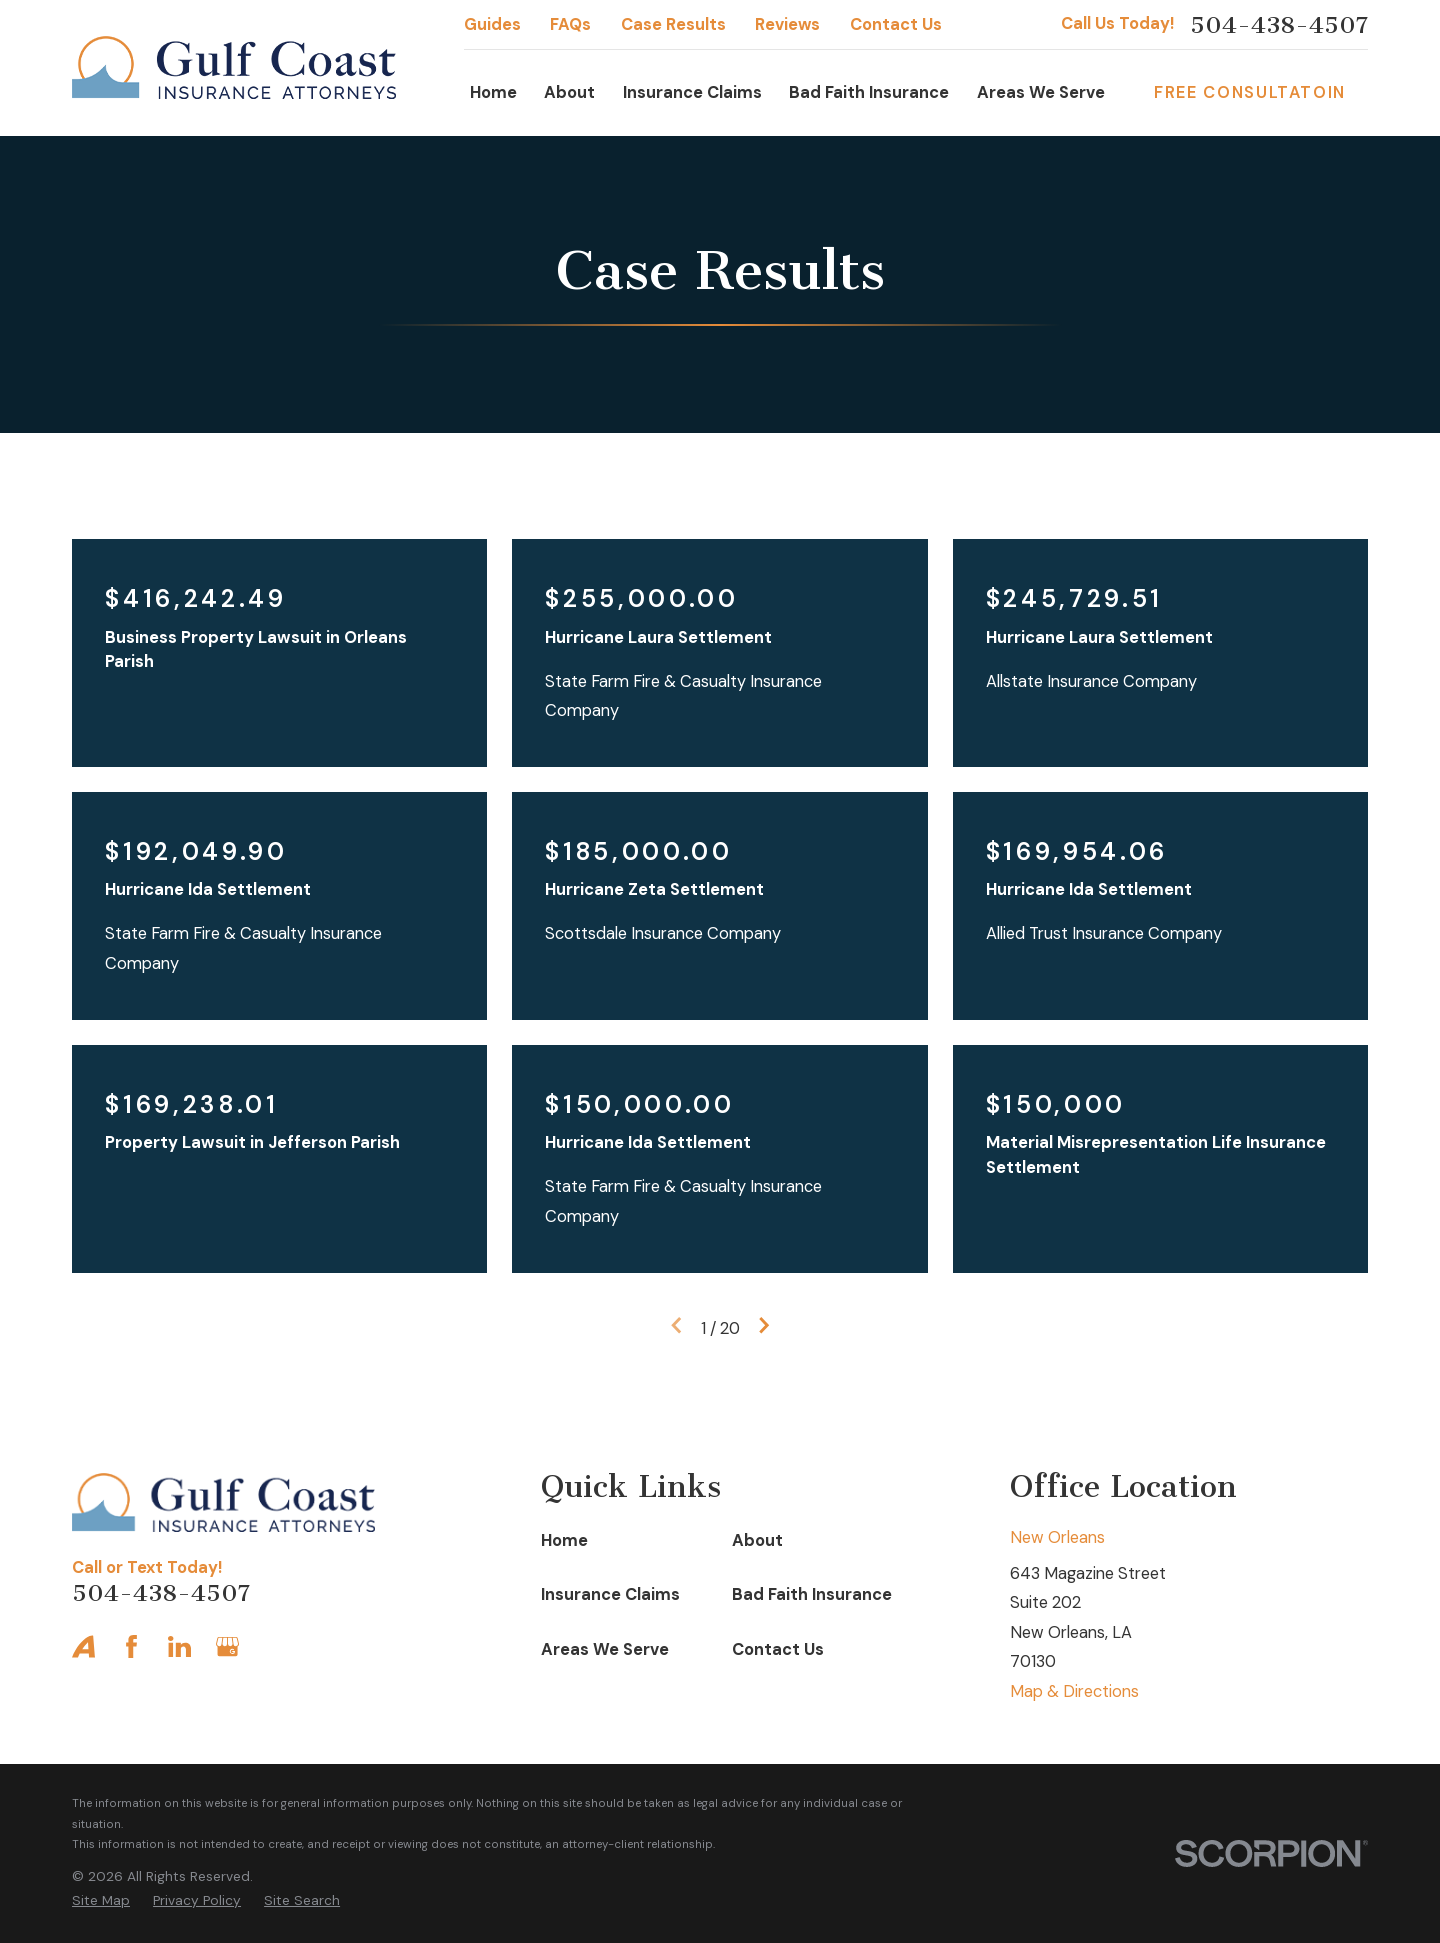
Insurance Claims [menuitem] (692, 92)
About (757, 1540)
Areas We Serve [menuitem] (1041, 92)
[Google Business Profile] (227, 1646)
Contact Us (896, 24)
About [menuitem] (569, 92)
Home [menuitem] (493, 92)
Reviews (787, 24)
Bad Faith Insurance (812, 1594)
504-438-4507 (1279, 25)
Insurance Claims (610, 1594)
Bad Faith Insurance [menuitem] (869, 92)
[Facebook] (131, 1646)
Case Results (673, 24)
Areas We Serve (605, 1649)
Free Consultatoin (1250, 92)
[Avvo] (83, 1646)
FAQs (570, 24)
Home (564, 1540)
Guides (492, 24)
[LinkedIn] (179, 1646)
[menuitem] (101, 1900)
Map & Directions (1074, 1691)
